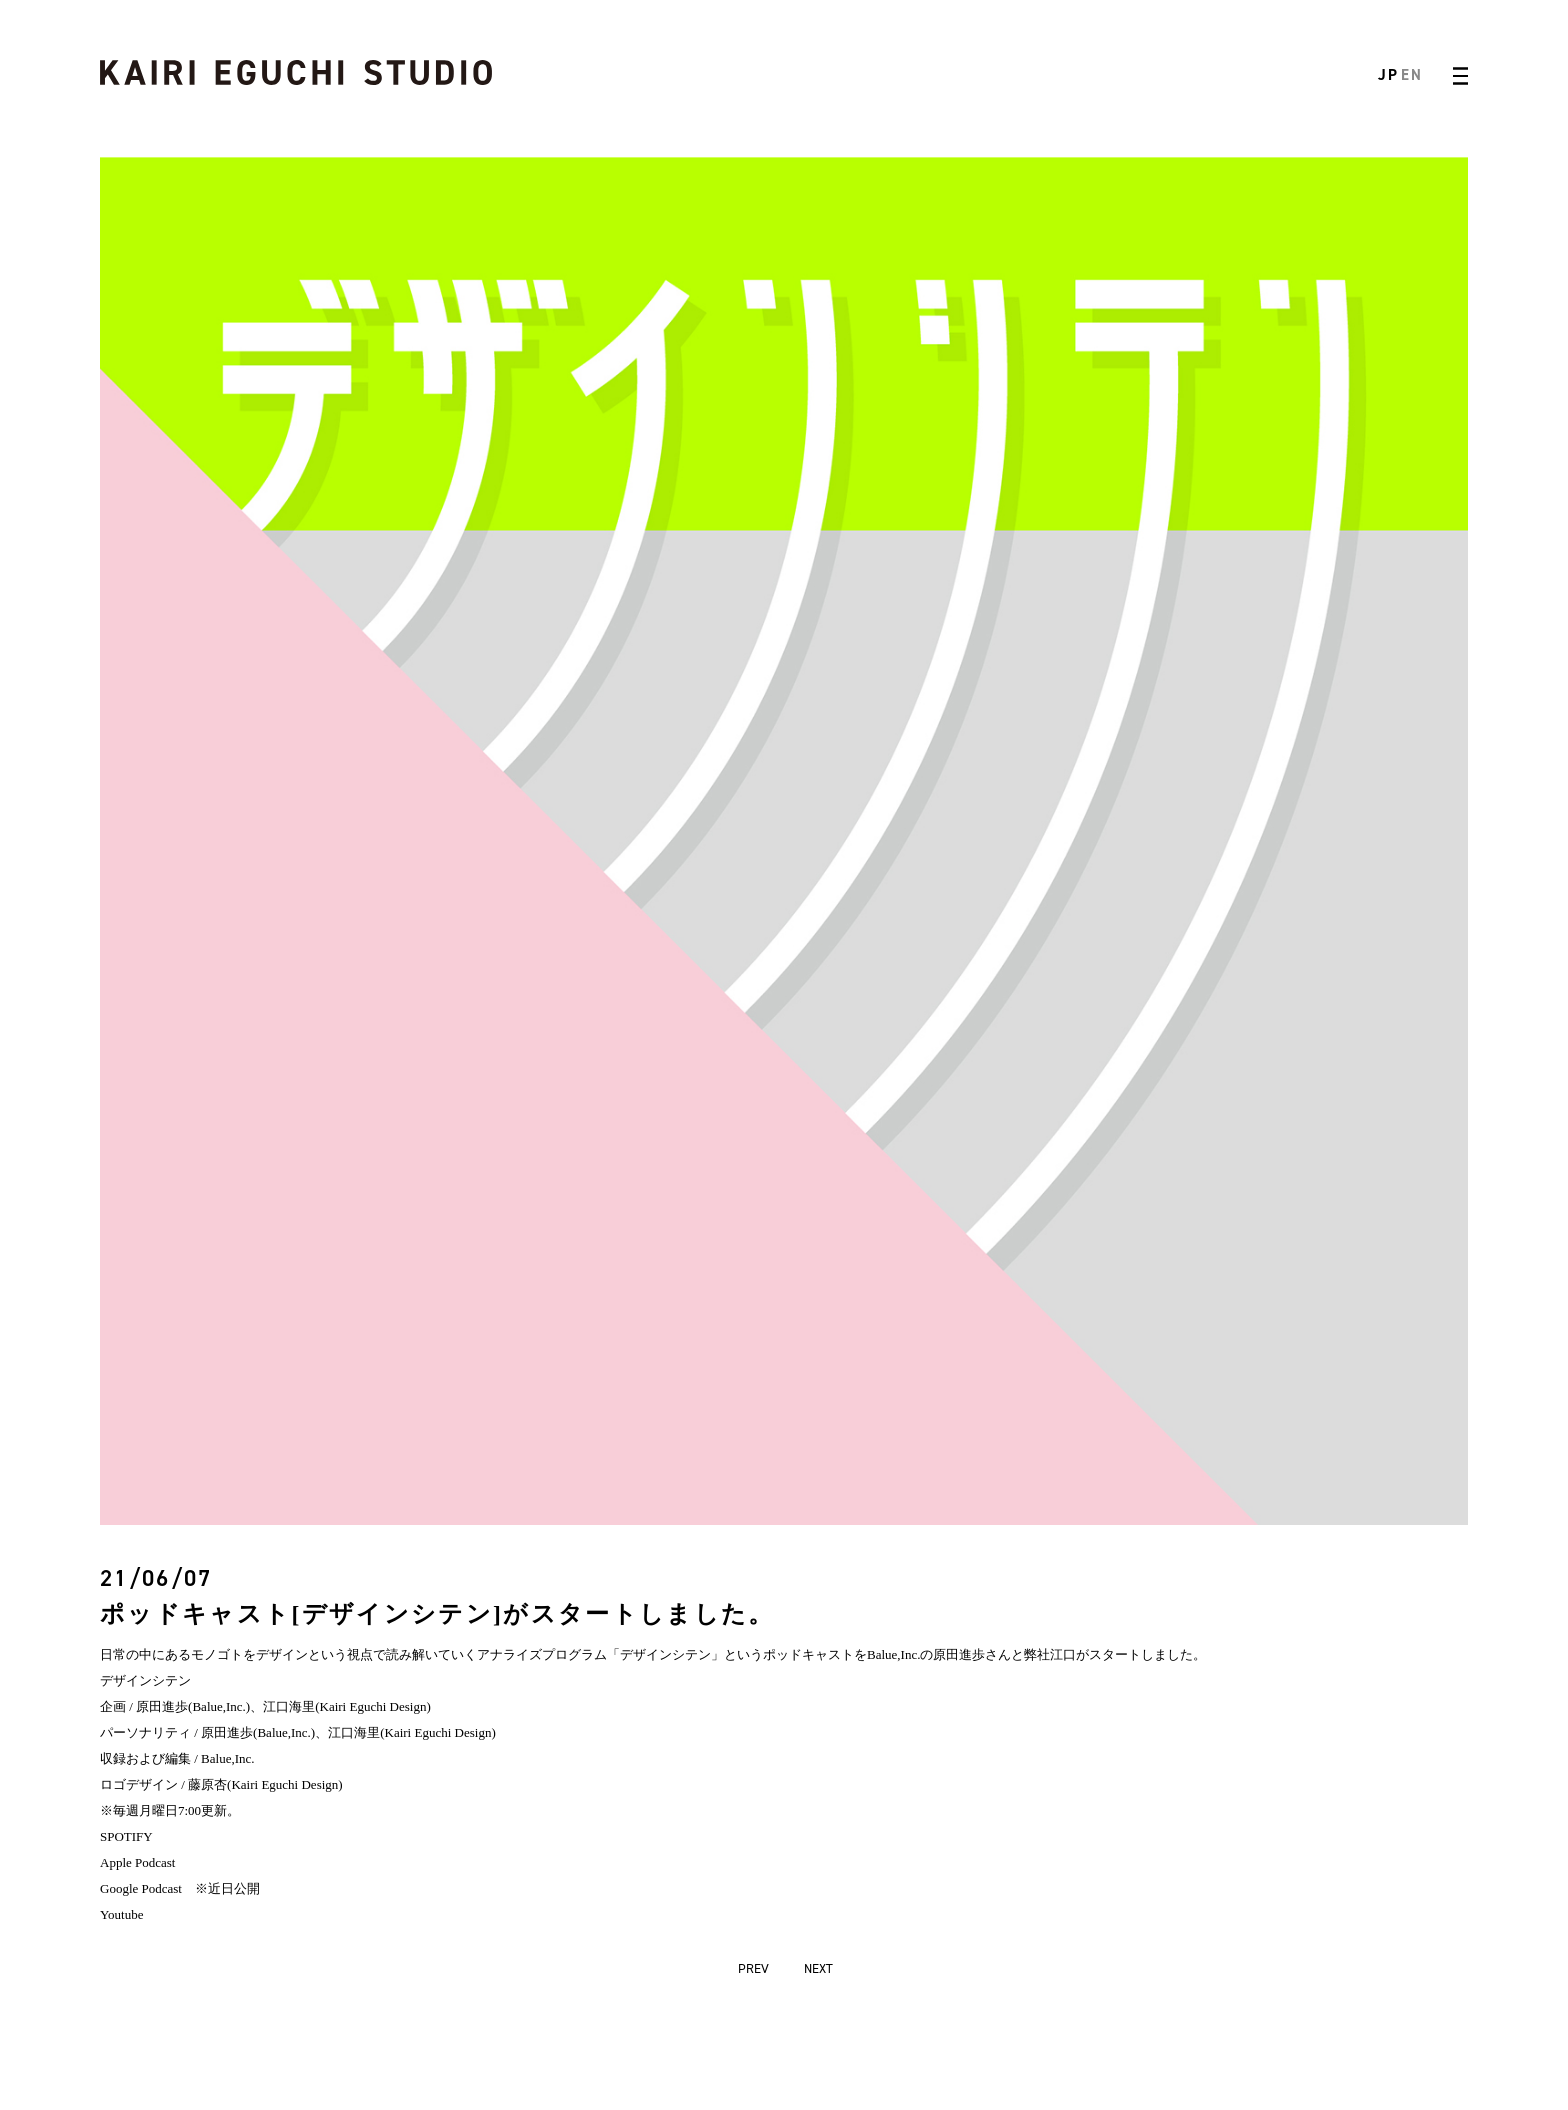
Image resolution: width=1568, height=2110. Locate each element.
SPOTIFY (126, 1836)
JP (1388, 75)
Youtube (121, 1914)
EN (1411, 75)
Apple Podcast (137, 1862)
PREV (753, 1968)
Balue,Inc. (893, 1654)
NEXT (818, 1968)
